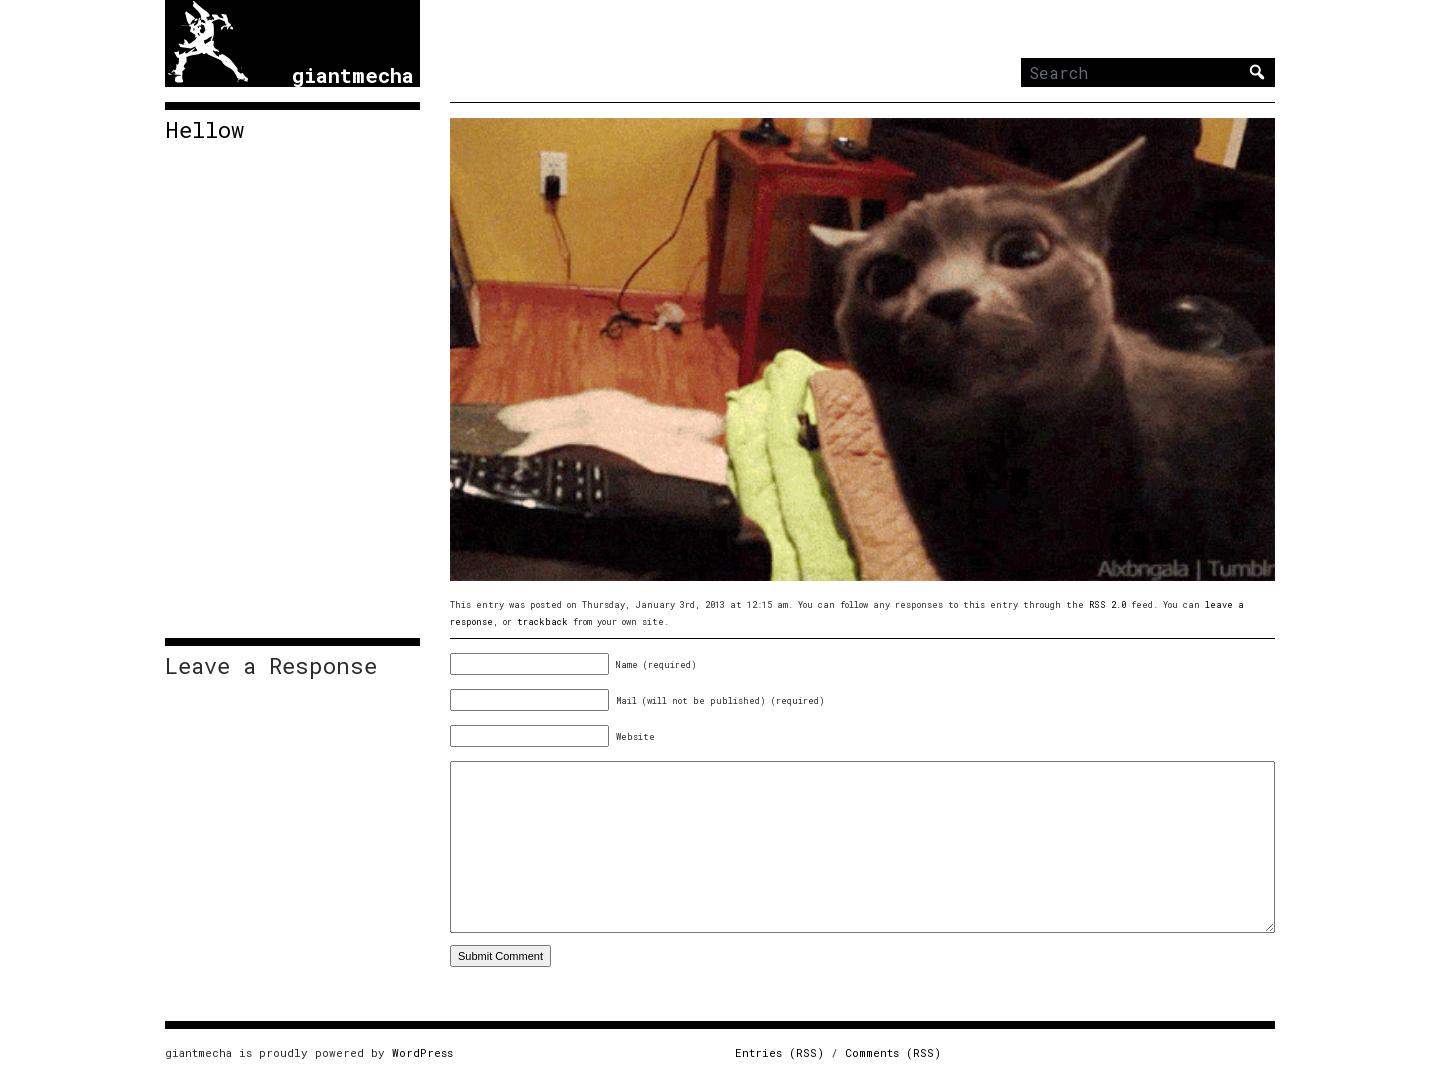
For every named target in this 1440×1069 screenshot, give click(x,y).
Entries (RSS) (779, 1052)
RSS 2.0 (1107, 604)
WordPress (422, 1052)
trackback (542, 621)
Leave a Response (271, 666)
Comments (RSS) (893, 1052)
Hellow (204, 130)
